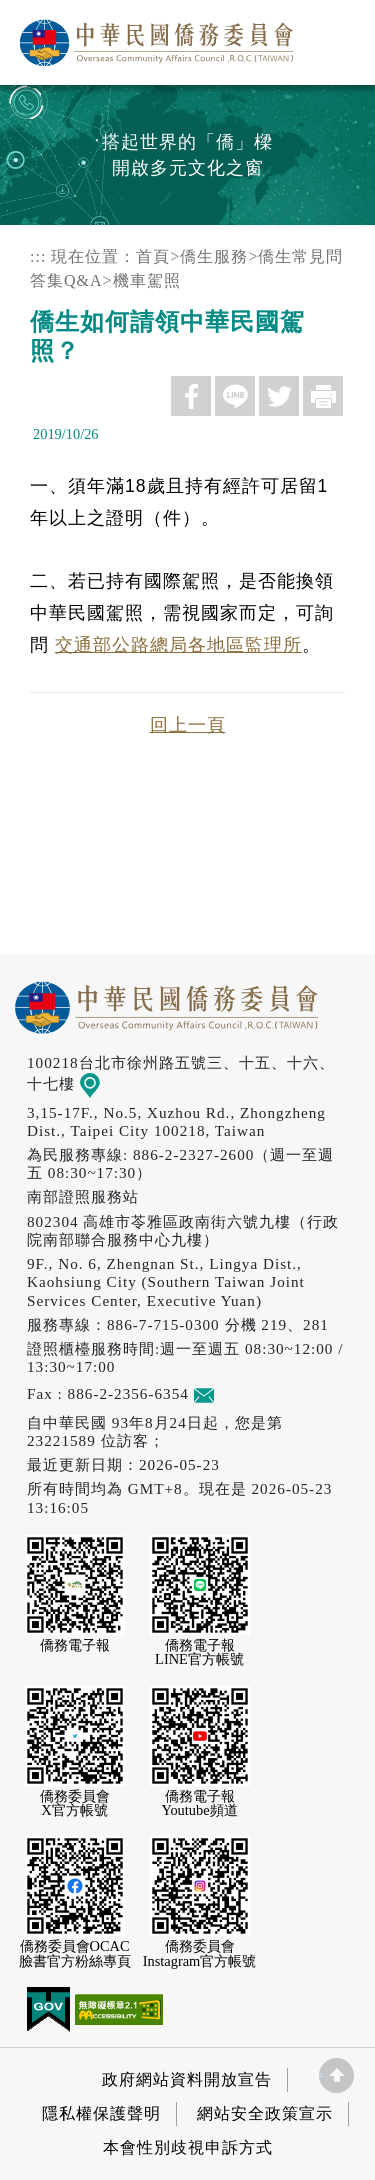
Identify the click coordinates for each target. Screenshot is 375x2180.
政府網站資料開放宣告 (187, 2079)
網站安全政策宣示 (265, 2113)
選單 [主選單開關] (338, 37)
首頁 (153, 256)
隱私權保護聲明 (101, 2113)
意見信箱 (233, 1393)
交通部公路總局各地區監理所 (178, 645)
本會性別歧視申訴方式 (188, 2147)
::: (38, 256)
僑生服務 (214, 256)
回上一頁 (188, 725)
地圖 (103, 1083)
